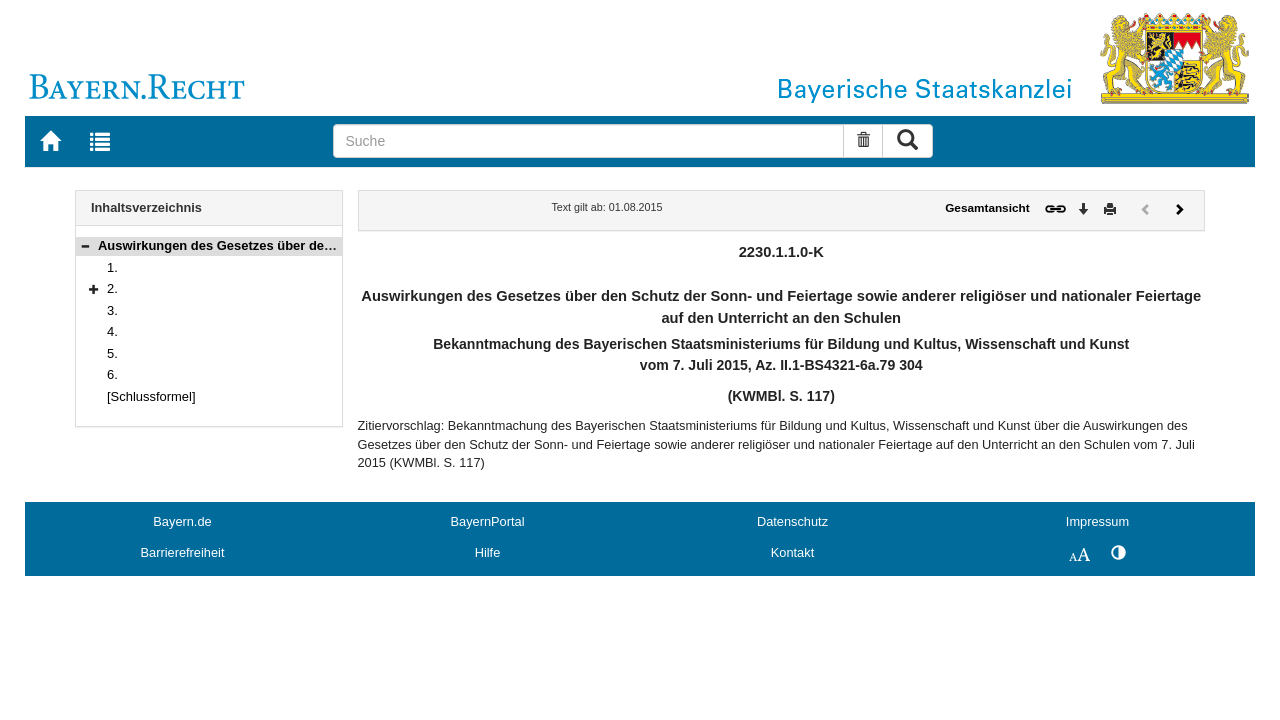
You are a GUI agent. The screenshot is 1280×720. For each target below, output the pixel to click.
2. (112, 288)
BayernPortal (488, 521)
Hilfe (488, 552)
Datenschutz (792, 521)
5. (112, 353)
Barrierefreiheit (183, 552)
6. (112, 374)
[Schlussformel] (151, 396)
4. (112, 331)
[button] (85, 245)
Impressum (1097, 521)
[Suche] (588, 141)
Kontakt (792, 552)
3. (112, 310)
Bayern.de (182, 521)
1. (112, 267)
